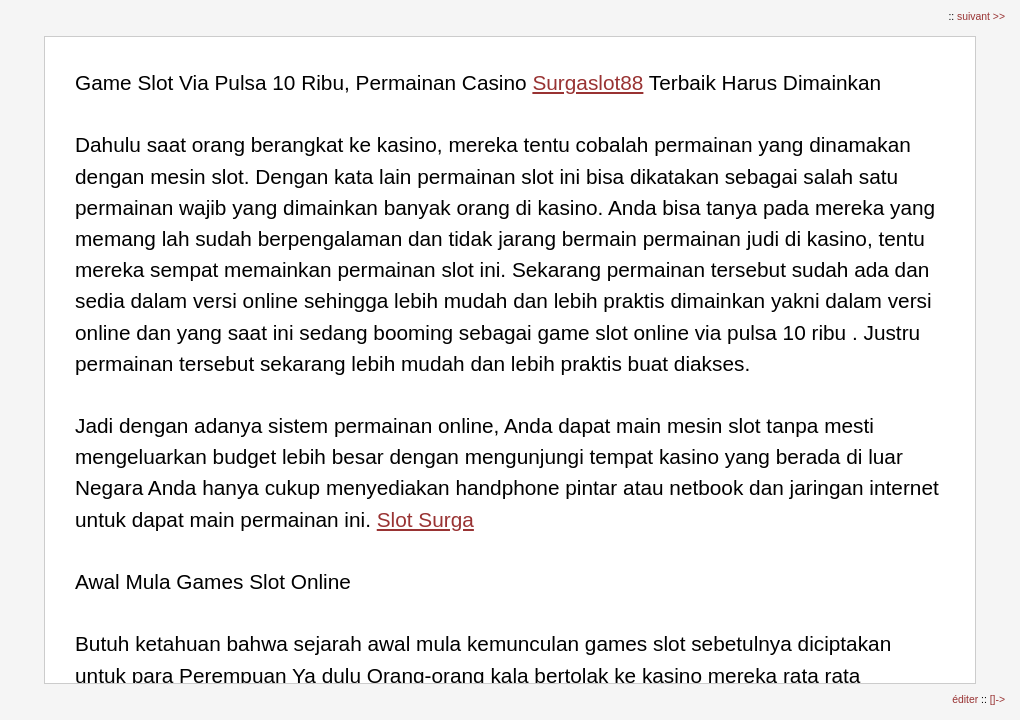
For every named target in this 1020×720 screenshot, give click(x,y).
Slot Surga (425, 519)
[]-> (997, 699)
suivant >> (981, 16)
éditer (966, 699)
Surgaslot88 (587, 82)
